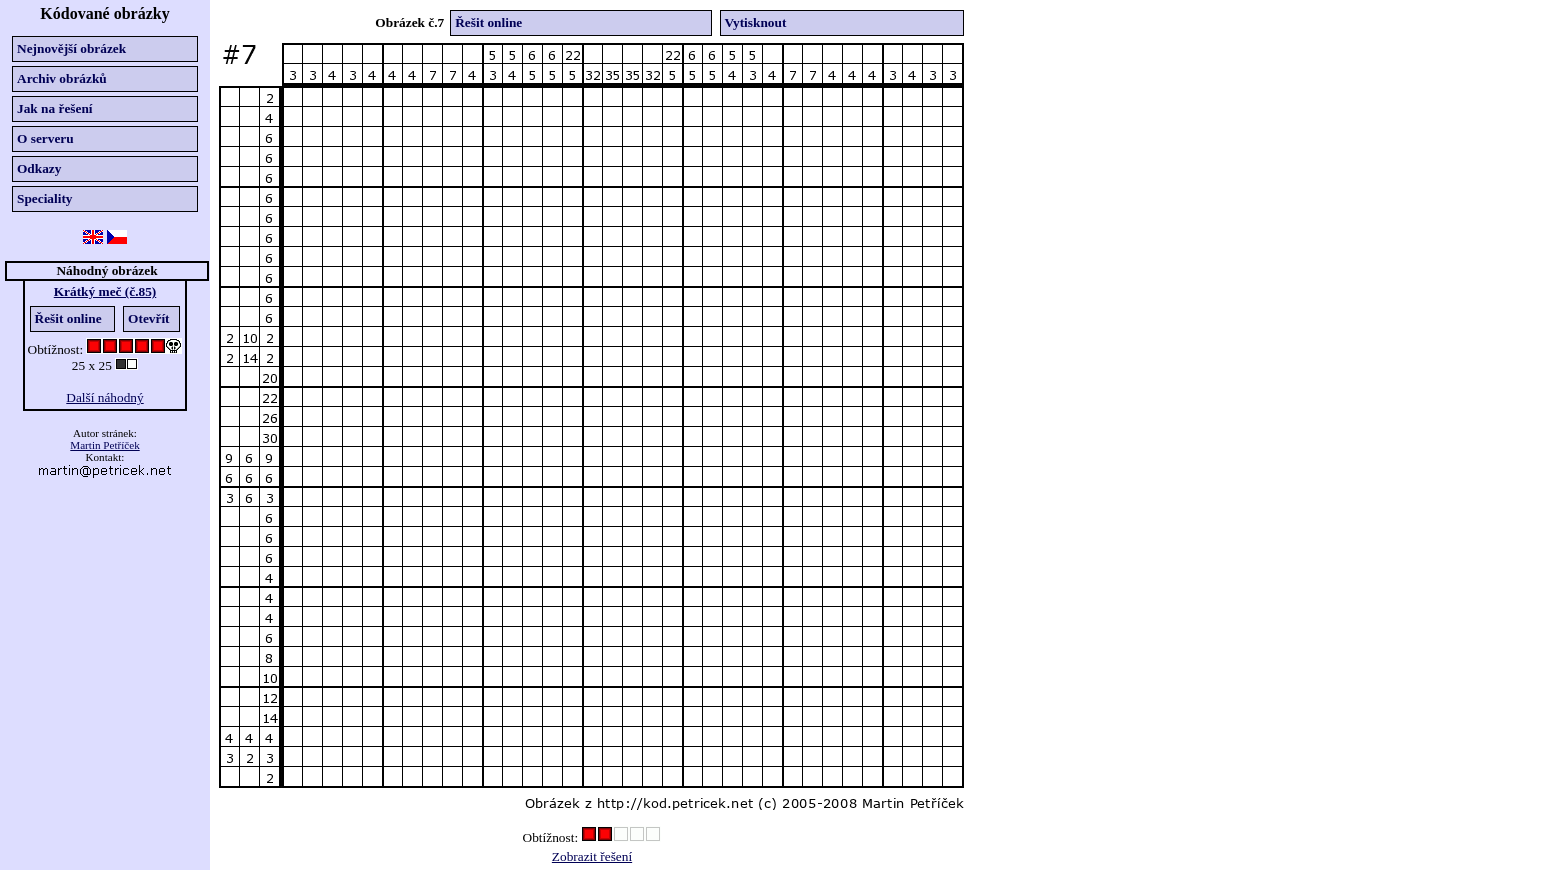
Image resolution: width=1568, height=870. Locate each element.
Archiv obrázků (62, 78)
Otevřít (148, 318)
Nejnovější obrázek (71, 48)
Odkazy (39, 168)
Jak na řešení (55, 108)
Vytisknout (756, 22)
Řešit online (68, 318)
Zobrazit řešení (592, 856)
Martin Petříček (104, 445)
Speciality (45, 198)
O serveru (45, 138)
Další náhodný (104, 397)
